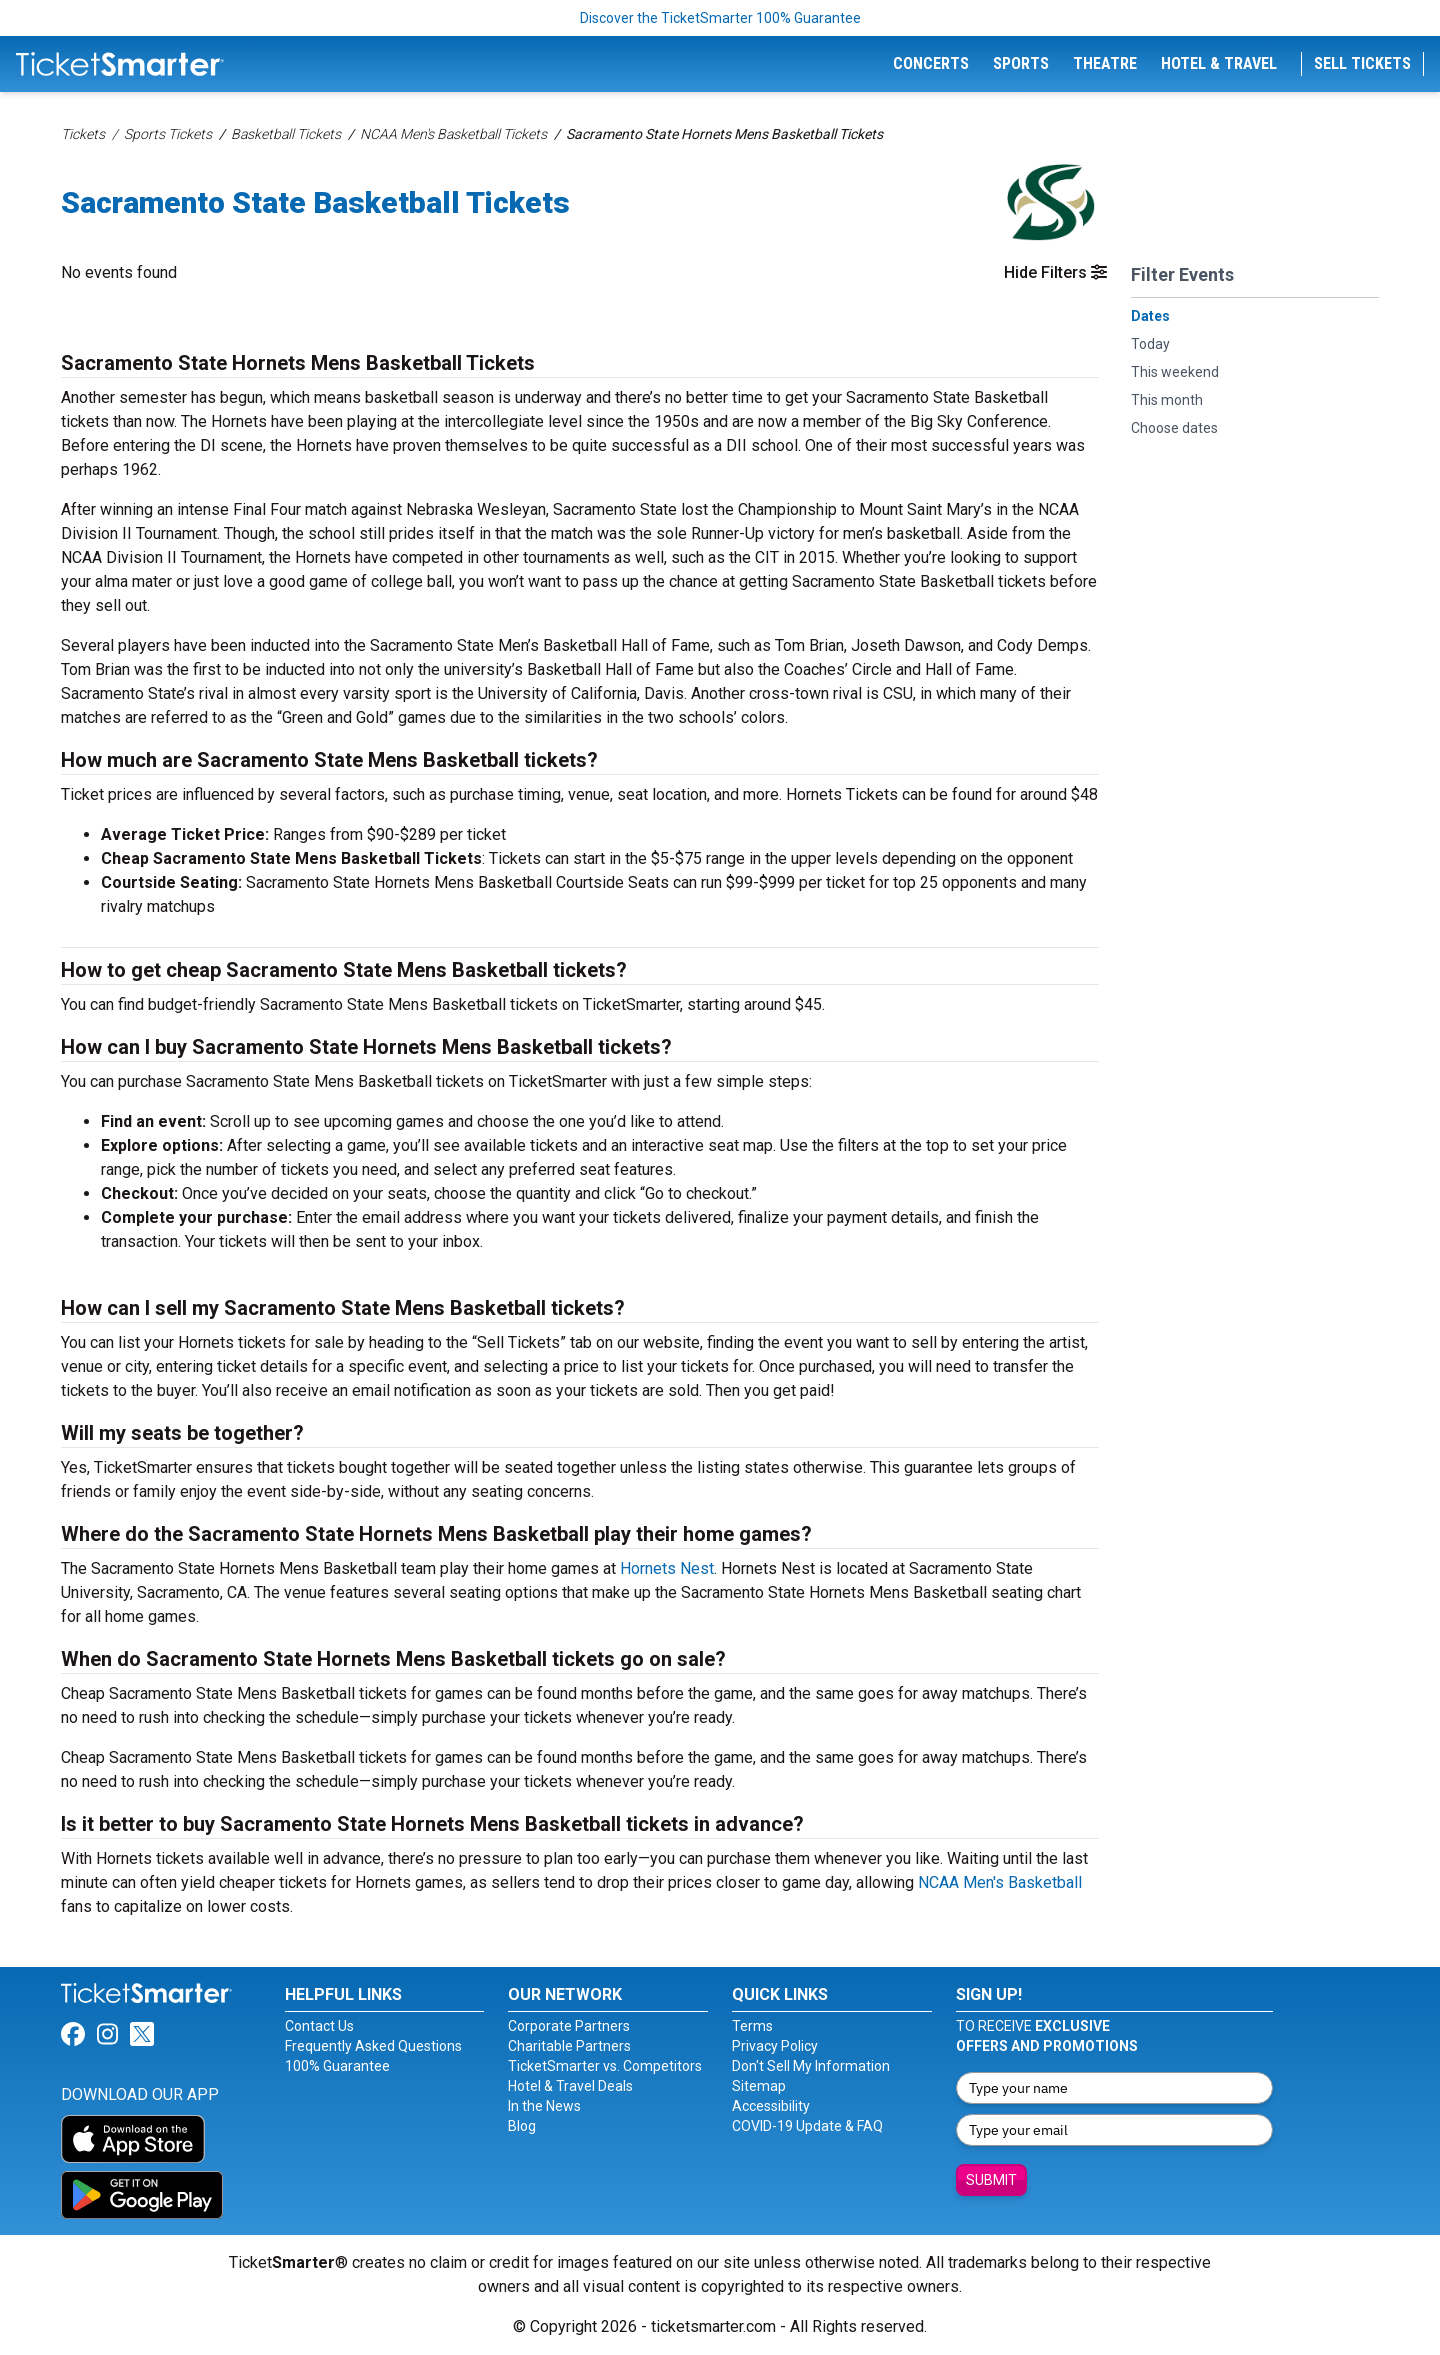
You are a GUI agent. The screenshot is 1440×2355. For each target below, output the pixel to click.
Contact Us (319, 2026)
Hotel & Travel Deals (570, 2086)
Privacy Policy (775, 2046)
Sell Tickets (1362, 63)
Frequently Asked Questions (373, 2046)
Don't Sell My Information (811, 2066)
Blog (522, 2126)
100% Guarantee (337, 2066)
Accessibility (771, 2106)
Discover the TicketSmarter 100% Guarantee (720, 18)
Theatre (1105, 63)
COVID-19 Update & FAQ (807, 2126)
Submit (991, 2180)
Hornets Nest (667, 1568)
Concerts (931, 63)
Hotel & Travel (1219, 63)
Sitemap (759, 2086)
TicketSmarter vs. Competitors (605, 2066)
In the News (544, 2106)
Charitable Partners (569, 2046)
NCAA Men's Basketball (1000, 1882)
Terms (752, 2026)
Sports (1021, 63)
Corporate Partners (569, 2026)
